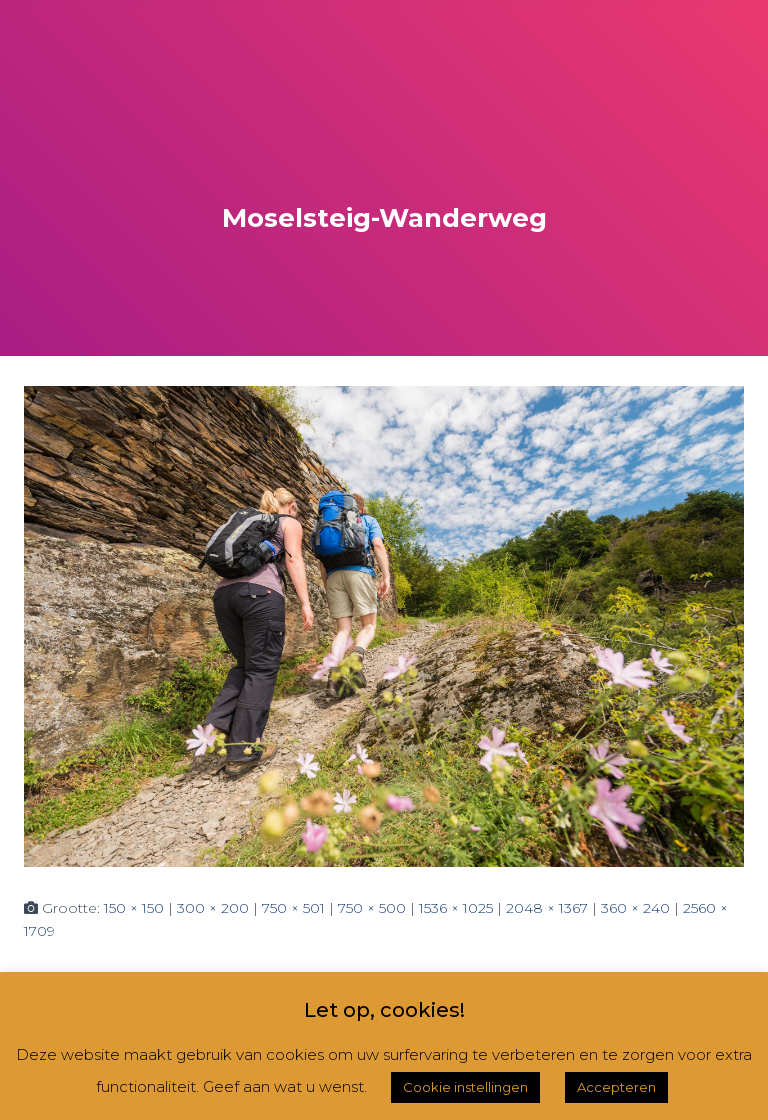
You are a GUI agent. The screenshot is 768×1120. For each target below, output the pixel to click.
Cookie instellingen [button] (465, 1087)
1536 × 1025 (456, 908)
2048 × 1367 (547, 908)
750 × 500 (372, 908)
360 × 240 (635, 908)
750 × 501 (293, 908)
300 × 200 (213, 908)
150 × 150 (134, 908)
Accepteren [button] (616, 1087)
